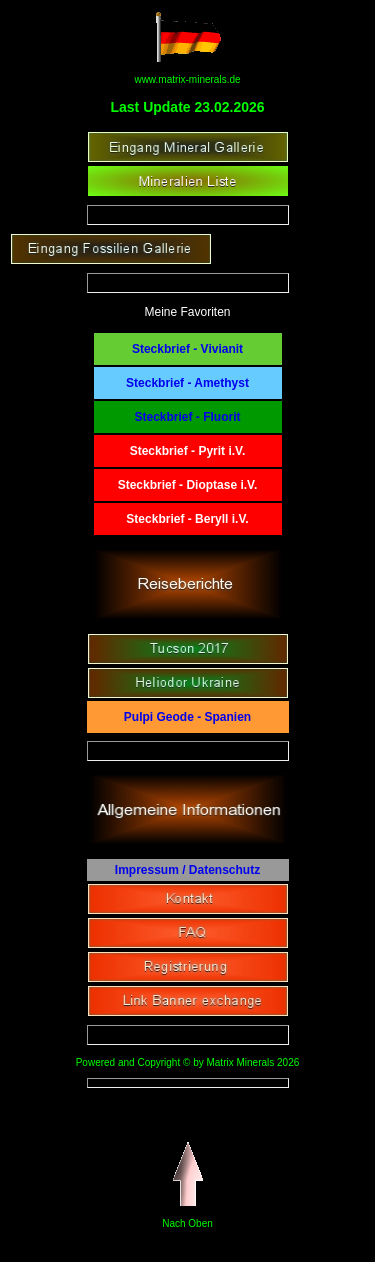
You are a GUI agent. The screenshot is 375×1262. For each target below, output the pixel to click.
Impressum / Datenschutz (187, 870)
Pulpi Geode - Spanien (187, 717)
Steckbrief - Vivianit (187, 349)
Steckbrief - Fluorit (187, 417)
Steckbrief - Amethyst (187, 383)
